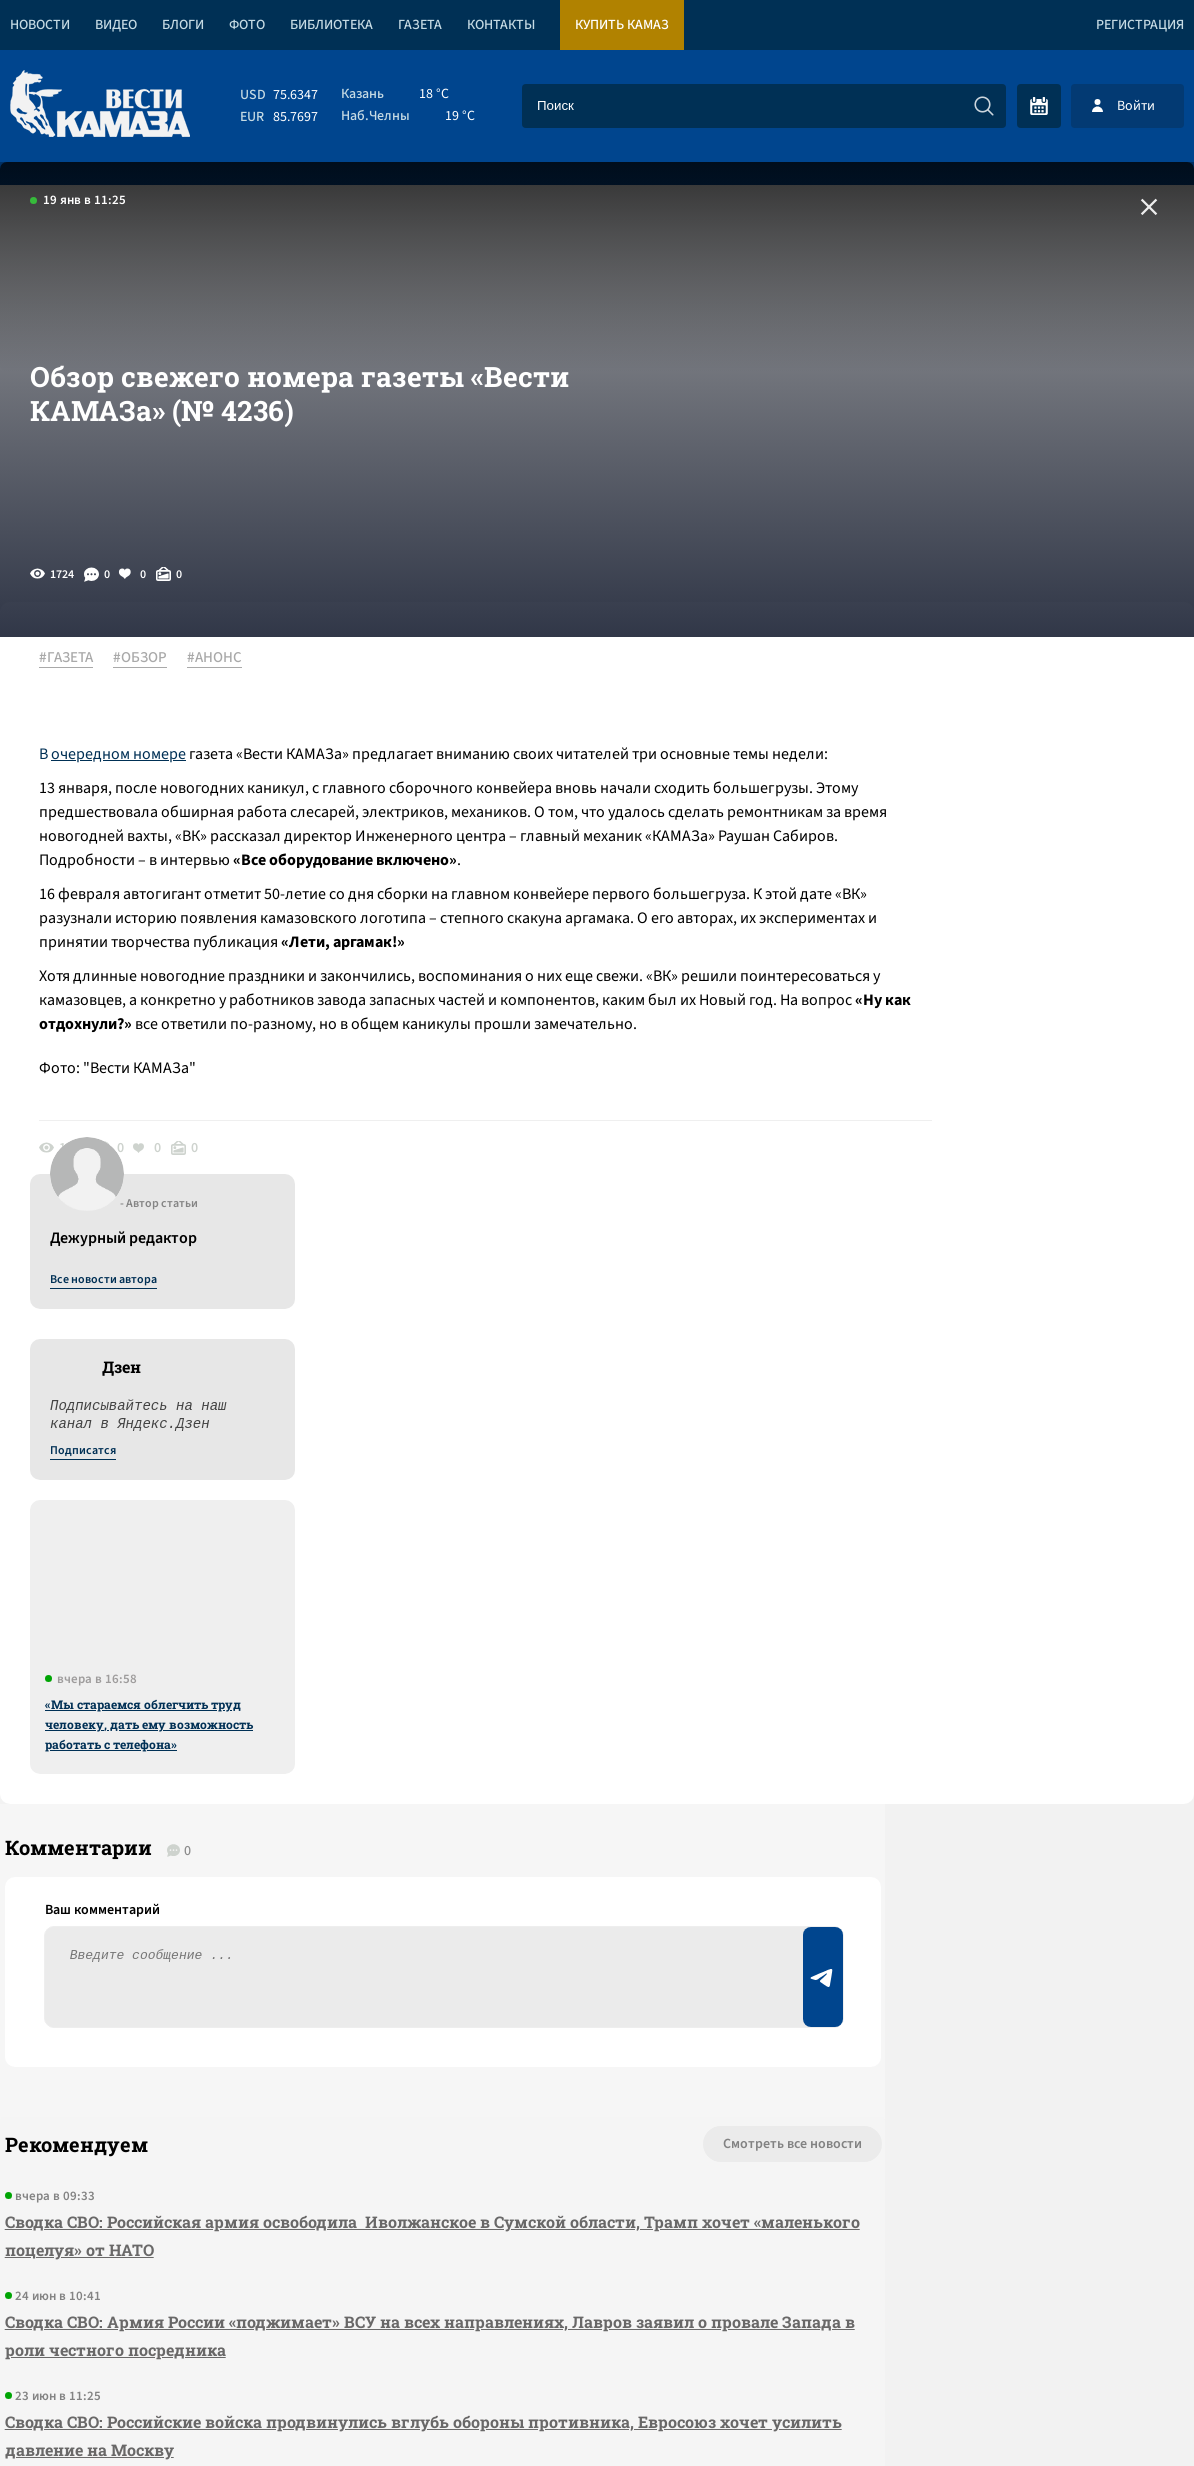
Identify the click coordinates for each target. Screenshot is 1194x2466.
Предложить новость (996, 1680)
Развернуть (597, 2332)
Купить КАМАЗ (622, 25)
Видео (116, 25)
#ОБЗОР (151, 659)
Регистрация (1140, 25)
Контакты (501, 25)
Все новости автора (972, 681)
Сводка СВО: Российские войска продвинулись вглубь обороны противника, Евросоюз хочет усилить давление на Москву (355, 1905)
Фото (247, 25)
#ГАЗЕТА (77, 659)
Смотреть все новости (654, 1614)
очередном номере (129, 755)
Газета (420, 25)
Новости (40, 25)
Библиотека (331, 25)
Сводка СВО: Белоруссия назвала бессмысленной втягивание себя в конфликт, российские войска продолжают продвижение (323, 2005)
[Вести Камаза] (100, 105)
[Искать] (984, 106)
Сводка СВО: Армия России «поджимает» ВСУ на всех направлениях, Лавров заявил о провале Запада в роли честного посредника (351, 1805)
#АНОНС (225, 659)
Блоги (183, 25)
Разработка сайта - (1117, 2409)
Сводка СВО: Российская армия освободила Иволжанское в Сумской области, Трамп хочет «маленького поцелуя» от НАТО (346, 1705)
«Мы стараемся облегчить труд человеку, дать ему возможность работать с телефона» (1018, 1125)
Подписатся (952, 852)
